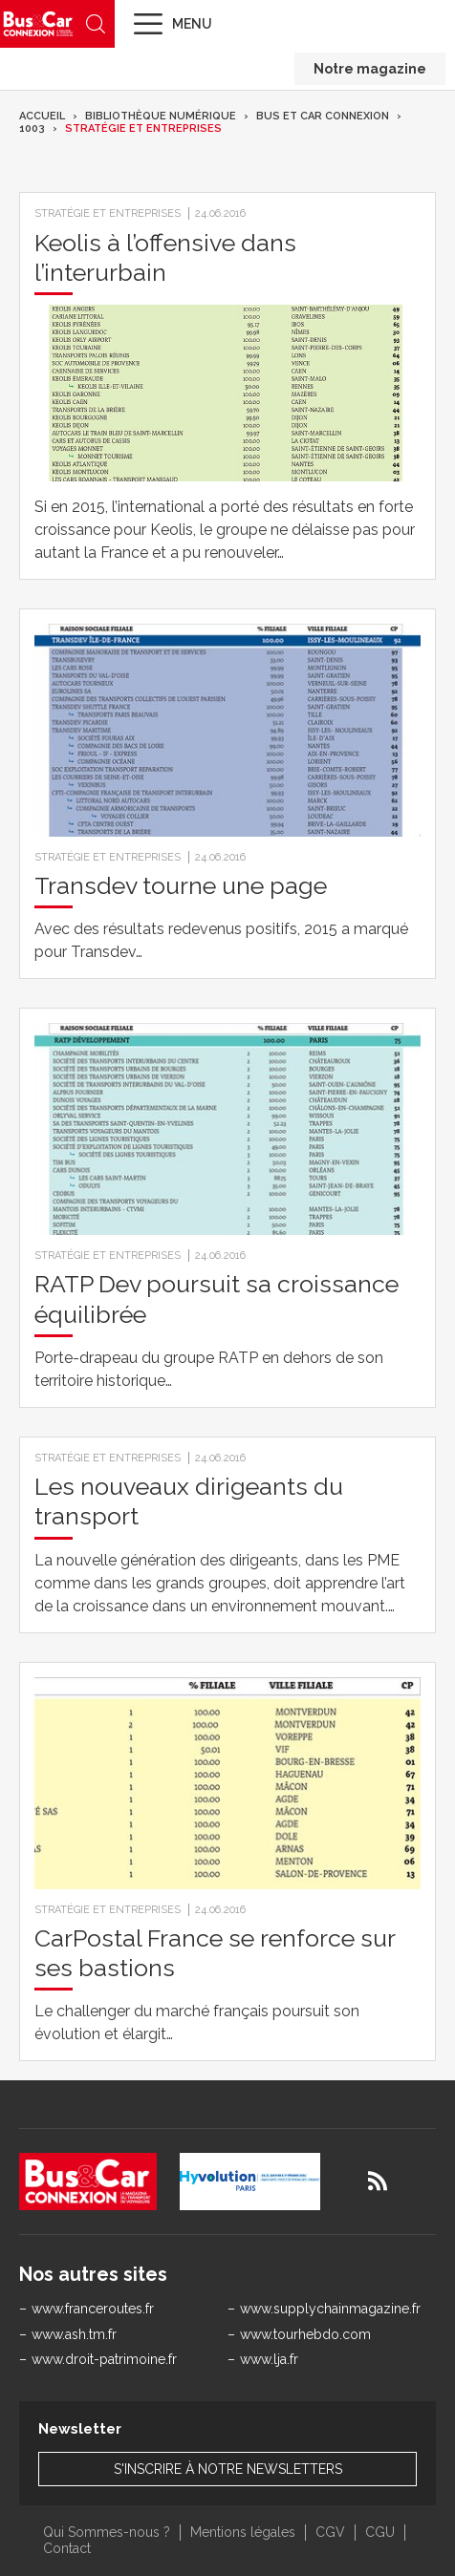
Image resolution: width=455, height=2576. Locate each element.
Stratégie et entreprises (143, 128)
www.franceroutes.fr (93, 2308)
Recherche (95, 24)
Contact (67, 2548)
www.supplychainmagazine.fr (330, 2308)
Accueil (42, 116)
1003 (32, 128)
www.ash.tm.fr (74, 2334)
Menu (192, 24)
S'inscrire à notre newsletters (228, 2469)
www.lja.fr (269, 2359)
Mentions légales (242, 2532)
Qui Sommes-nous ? (106, 2532)
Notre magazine (370, 68)
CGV (330, 2532)
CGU (380, 2532)
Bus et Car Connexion (322, 116)
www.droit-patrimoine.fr (104, 2359)
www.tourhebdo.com (305, 2334)
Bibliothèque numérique (160, 116)
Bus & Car (38, 23)
